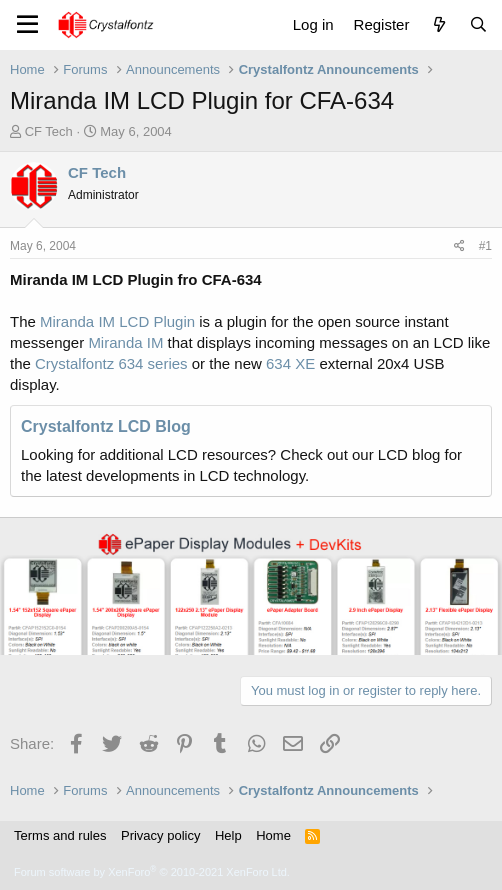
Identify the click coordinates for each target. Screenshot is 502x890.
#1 (485, 246)
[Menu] (27, 25)
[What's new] (438, 24)
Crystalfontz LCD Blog (106, 426)
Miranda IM (125, 342)
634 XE (290, 363)
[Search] (478, 24)
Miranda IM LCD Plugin (117, 321)
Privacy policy (160, 835)
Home (273, 835)
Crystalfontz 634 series (111, 363)
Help (228, 835)
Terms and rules (60, 835)
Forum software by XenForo (152, 872)
